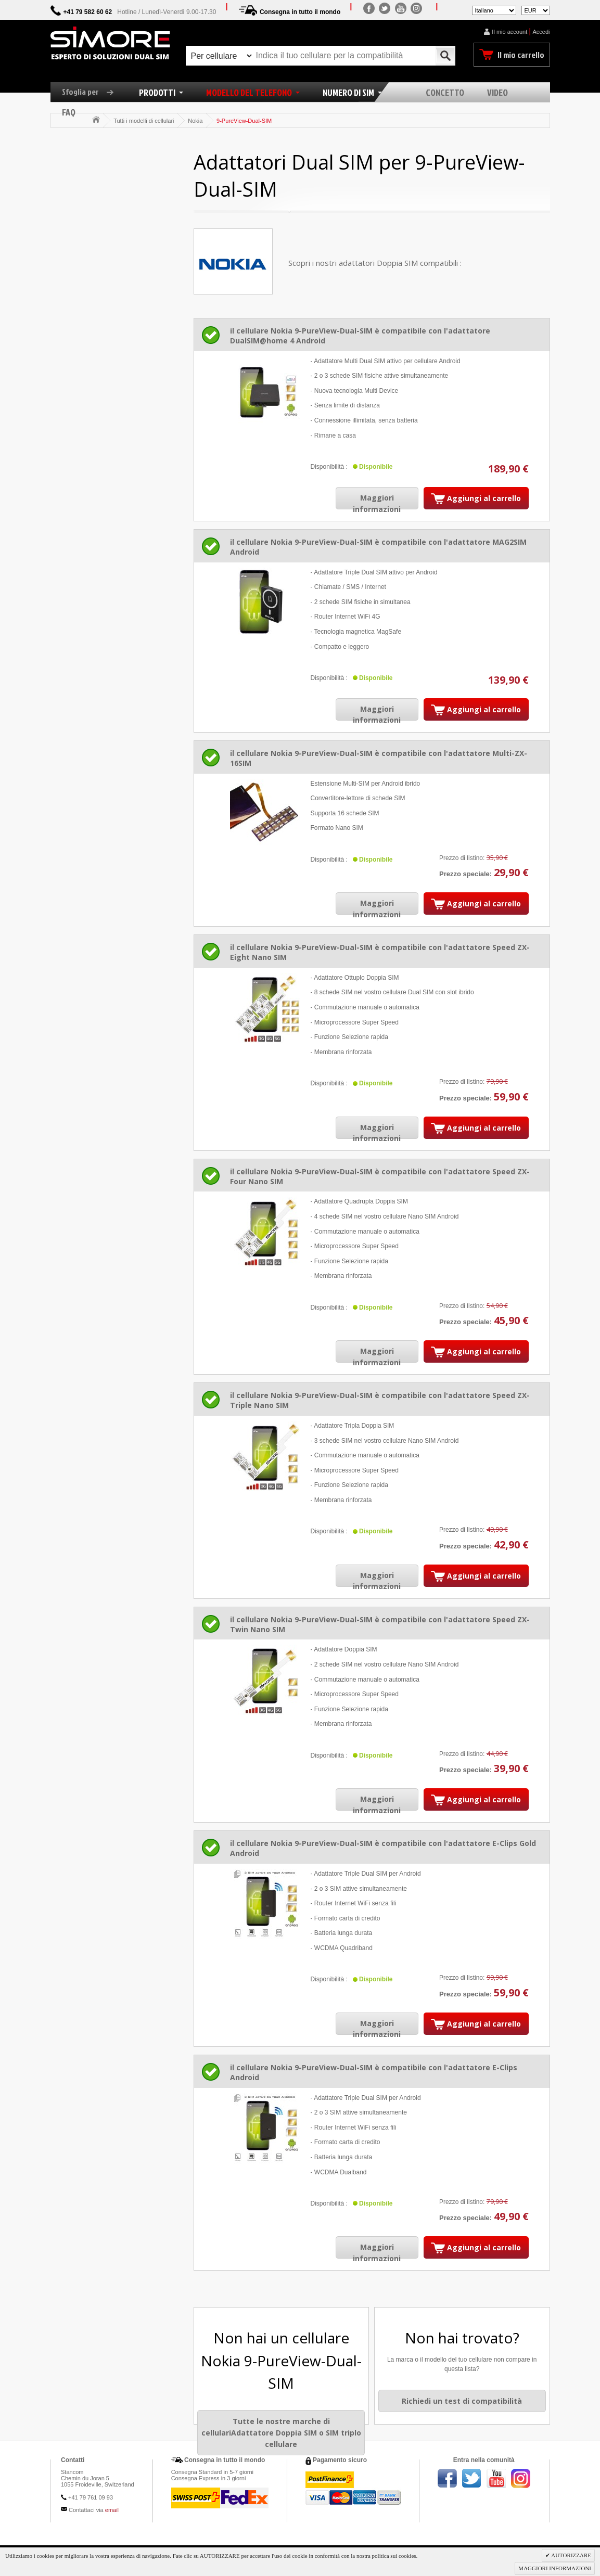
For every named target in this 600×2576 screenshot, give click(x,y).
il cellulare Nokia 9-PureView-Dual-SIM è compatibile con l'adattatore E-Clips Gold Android (383, 1848)
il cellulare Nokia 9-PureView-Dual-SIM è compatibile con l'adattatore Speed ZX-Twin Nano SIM (380, 1624)
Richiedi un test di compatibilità (462, 2401)
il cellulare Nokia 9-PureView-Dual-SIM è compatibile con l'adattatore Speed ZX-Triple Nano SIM (380, 1400)
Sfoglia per (91, 91)
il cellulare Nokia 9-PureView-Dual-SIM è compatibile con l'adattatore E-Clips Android (373, 2072)
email (112, 2510)
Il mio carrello (520, 54)
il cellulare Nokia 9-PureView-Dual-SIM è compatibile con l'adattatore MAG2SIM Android (378, 547)
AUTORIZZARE (570, 2555)
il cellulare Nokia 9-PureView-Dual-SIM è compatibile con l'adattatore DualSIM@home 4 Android (360, 335)
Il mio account (509, 32)
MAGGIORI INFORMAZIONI (554, 2568)
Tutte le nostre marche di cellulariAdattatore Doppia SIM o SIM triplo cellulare (281, 2432)
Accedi (541, 32)
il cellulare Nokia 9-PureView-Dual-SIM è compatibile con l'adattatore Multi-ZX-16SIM (378, 758)
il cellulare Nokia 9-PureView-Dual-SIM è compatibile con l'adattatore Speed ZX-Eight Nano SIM (380, 952)
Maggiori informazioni (377, 503)
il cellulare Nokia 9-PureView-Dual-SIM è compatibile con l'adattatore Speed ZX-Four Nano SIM (380, 1176)
